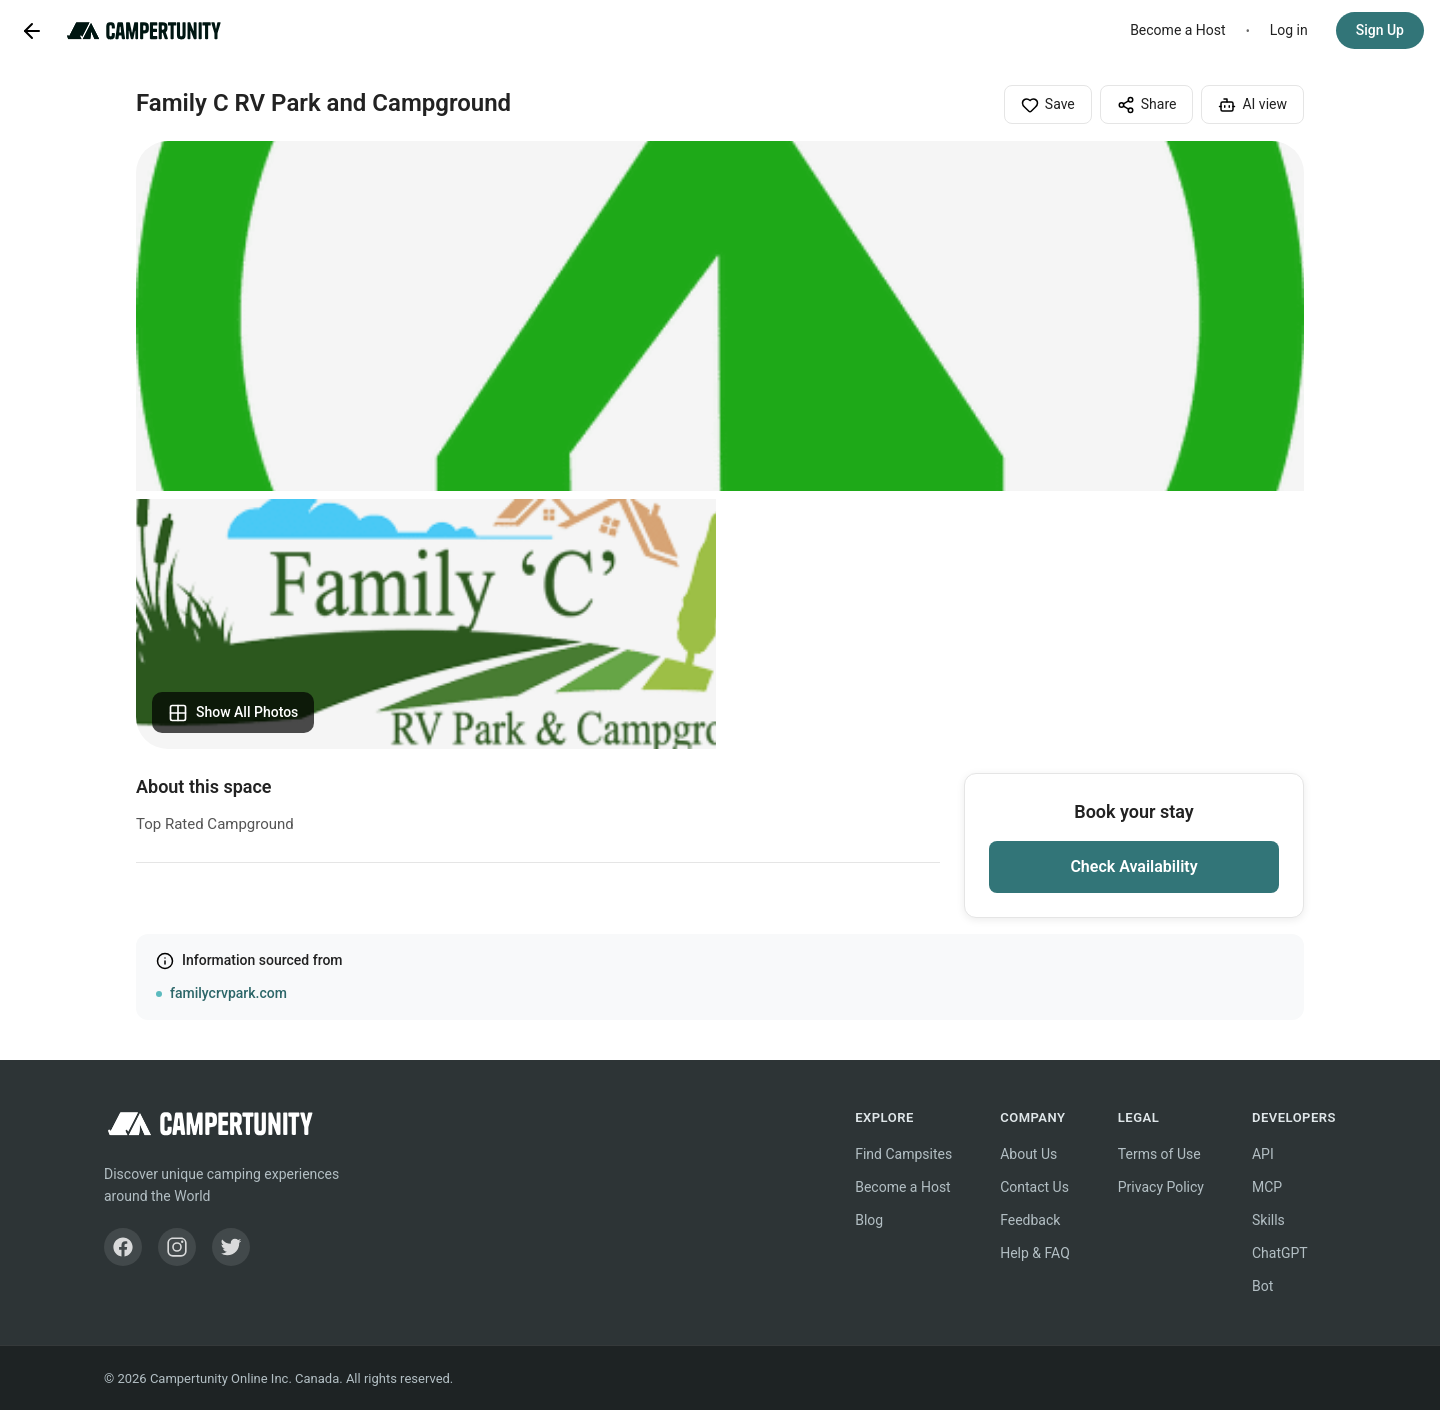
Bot (1262, 1286)
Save (1048, 105)
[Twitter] (231, 1247)
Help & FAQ (1035, 1253)
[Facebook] (123, 1247)
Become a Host (1178, 30)
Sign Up (1380, 30)
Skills (1268, 1220)
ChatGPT (1280, 1253)
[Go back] (32, 31)
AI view (1252, 105)
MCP (1267, 1187)
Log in (1289, 30)
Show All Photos (233, 713)
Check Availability (1133, 866)
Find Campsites (903, 1154)
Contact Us (1034, 1187)
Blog (869, 1220)
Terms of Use (1159, 1154)
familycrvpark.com (228, 993)
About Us (1028, 1154)
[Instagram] (177, 1247)
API (1263, 1154)
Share (1147, 105)
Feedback (1030, 1220)
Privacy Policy (1161, 1187)
